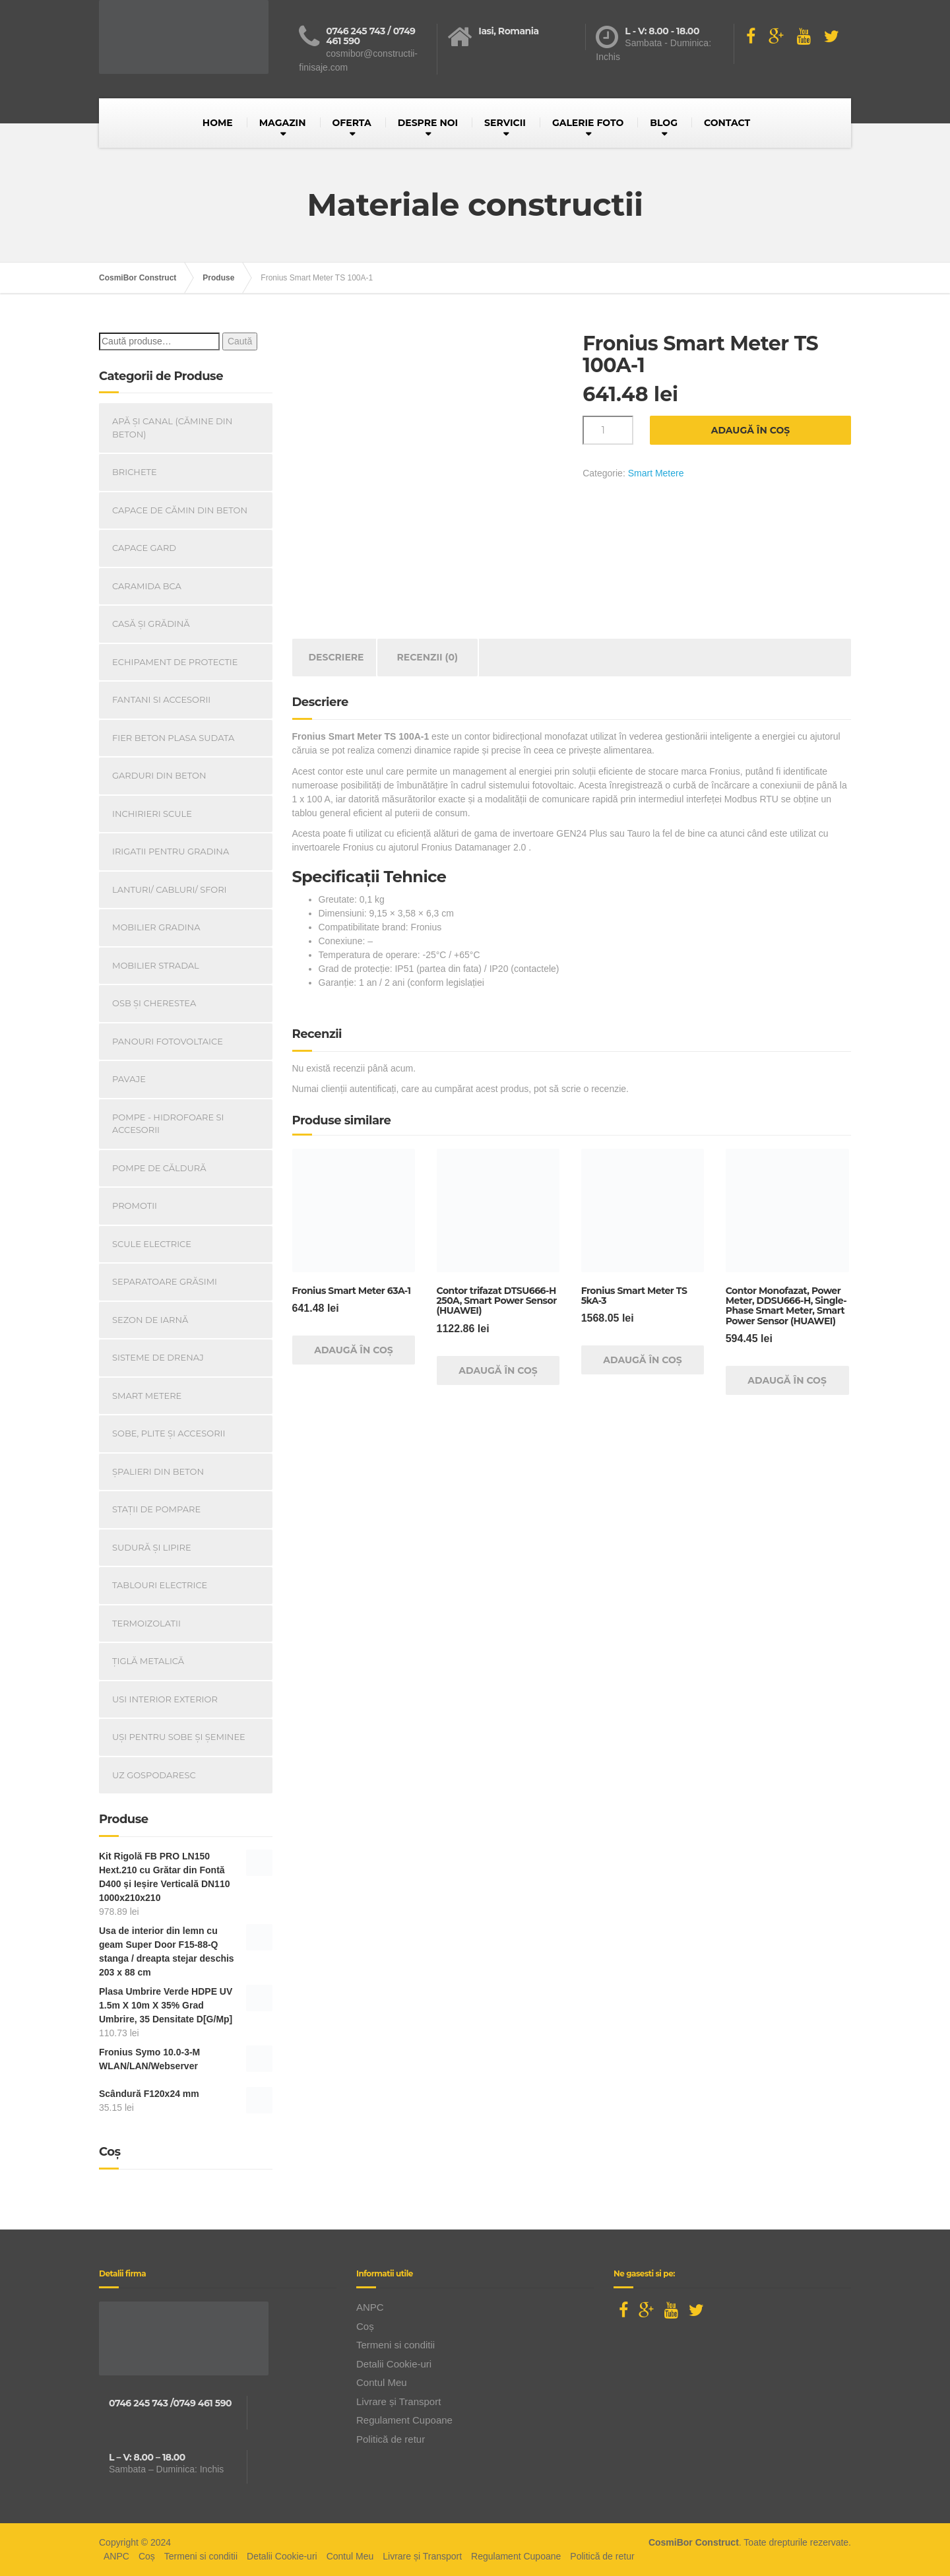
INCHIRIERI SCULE (152, 813)
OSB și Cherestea (154, 1003)
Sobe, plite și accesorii (168, 1433)
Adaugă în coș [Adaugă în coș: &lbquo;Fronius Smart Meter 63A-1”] (353, 1350)
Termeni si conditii (395, 2344)
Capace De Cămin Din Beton (179, 510)
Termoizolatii (146, 1623)
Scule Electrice (151, 1244)
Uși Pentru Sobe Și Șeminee (178, 1736)
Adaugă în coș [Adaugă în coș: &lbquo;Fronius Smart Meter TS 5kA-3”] (642, 1360)
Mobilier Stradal (155, 965)
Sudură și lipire (151, 1547)
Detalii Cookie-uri (393, 2363)
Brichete (134, 472)
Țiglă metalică (148, 1661)
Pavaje (129, 1079)
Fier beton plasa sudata (173, 737)
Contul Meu (381, 2382)
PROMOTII (134, 1205)
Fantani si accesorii (161, 699)
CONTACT (727, 123)
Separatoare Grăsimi (164, 1281)
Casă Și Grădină (151, 623)
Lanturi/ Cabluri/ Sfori (169, 889)
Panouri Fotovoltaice (167, 1041)
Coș (365, 2326)
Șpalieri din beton (158, 1471)
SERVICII (505, 123)
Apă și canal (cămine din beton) (172, 427)
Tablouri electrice (159, 1585)
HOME (218, 123)
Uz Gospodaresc (154, 1775)
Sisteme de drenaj (158, 1357)
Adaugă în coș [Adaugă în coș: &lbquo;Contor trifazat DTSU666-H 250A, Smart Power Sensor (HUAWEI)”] (498, 1370)
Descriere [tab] (336, 657)
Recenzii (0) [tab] (428, 657)
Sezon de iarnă (150, 1319)
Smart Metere (656, 473)
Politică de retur (390, 2439)
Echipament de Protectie (175, 662)
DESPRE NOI (428, 123)
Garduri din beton (159, 775)
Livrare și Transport (398, 2401)
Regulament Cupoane (404, 2420)
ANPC (370, 2307)
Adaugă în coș (750, 430)
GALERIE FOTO (587, 123)
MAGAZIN (282, 123)
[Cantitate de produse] (608, 430)
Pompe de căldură (159, 1168)
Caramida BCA (146, 586)
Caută (240, 341)
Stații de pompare (156, 1509)
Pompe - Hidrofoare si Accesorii (168, 1124)
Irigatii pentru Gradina (170, 851)
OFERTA (351, 123)
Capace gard (144, 547)
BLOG (664, 123)
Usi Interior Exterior (165, 1699)
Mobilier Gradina (156, 927)
